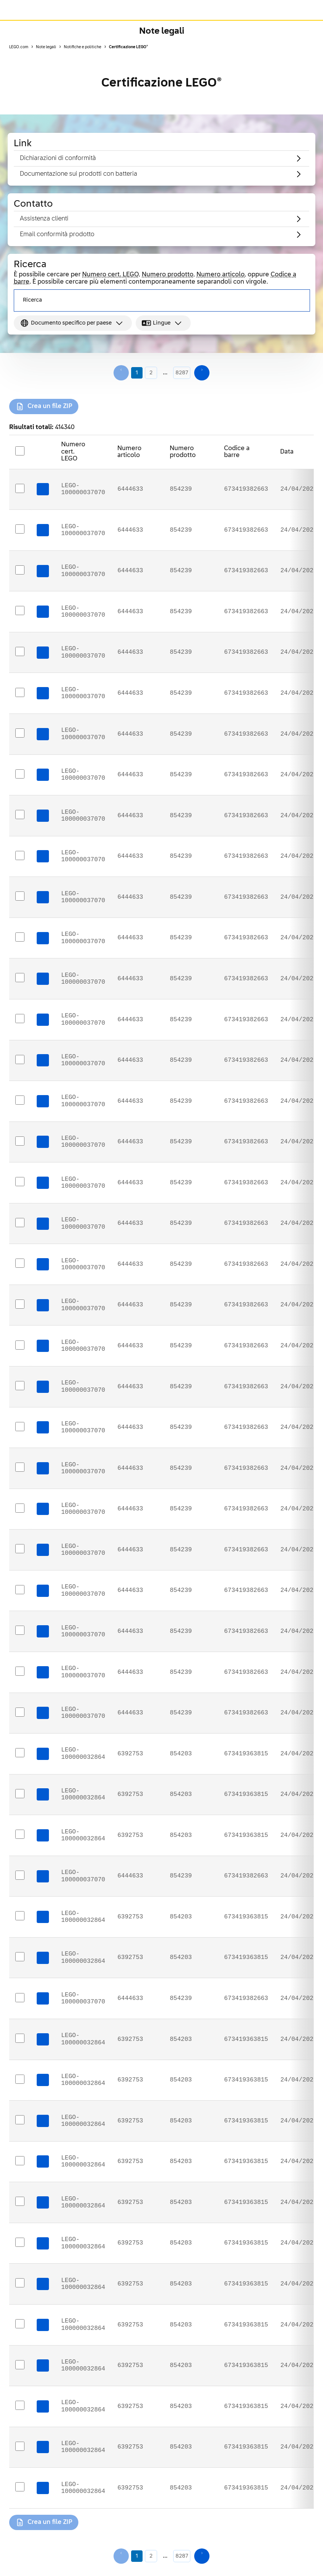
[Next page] (201, 372)
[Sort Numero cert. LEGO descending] (98, 456)
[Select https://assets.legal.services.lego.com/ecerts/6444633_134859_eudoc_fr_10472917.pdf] (19, 1508)
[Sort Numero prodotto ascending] (204, 448)
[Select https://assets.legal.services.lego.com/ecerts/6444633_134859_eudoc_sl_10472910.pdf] (19, 814)
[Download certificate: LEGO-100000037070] (43, 489)
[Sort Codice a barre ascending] (261, 448)
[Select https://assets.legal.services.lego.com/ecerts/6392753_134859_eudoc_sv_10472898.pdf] (19, 2161)
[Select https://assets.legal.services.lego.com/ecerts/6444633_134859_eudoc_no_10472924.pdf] (19, 651)
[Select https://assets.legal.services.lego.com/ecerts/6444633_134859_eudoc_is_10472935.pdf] (19, 1590)
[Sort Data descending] (302, 456)
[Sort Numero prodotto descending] (204, 456)
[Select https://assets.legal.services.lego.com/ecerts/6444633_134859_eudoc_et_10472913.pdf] (19, 937)
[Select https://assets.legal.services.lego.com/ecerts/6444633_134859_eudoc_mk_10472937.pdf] (19, 529)
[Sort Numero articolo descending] (150, 456)
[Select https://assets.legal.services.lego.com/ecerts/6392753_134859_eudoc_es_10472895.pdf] (19, 2038)
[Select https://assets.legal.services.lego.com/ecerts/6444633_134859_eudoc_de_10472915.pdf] (19, 1549)
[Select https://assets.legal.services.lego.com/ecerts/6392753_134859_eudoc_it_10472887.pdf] (19, 2365)
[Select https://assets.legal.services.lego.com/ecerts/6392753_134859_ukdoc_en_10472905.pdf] (19, 1916)
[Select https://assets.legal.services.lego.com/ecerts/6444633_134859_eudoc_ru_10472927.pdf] (19, 733)
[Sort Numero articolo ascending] (150, 448)
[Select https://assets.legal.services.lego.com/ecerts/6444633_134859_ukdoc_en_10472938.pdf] (19, 610)
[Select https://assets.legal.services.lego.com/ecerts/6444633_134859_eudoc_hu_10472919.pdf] (19, 1304)
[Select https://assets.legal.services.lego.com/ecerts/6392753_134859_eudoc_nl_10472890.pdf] (19, 2120)
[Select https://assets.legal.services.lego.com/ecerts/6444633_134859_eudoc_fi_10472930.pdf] (19, 1427)
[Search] (297, 300)
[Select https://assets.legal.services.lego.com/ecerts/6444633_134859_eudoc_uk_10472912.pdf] (19, 1671)
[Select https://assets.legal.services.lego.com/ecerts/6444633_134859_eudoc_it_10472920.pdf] (19, 1712)
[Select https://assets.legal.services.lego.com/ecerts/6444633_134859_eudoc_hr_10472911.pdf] (19, 774)
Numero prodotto (167, 275)
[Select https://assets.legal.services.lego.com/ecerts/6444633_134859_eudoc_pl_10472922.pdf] (19, 1263)
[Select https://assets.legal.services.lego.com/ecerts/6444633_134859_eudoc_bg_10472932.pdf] (19, 1100)
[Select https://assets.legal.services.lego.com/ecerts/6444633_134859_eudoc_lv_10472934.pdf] (19, 855)
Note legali (161, 31)
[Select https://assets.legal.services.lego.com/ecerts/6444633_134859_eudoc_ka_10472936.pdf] (19, 570)
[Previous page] (121, 372)
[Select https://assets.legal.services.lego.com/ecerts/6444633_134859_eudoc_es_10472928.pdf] (19, 1182)
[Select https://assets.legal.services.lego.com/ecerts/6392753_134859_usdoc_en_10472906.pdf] (19, 2487)
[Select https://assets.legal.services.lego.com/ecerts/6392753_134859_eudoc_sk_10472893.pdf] (19, 1957)
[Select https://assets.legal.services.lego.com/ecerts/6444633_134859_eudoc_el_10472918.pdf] (19, 1019)
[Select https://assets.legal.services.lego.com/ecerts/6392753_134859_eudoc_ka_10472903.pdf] (19, 2242)
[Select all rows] (19, 450)
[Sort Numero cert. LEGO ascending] (98, 448)
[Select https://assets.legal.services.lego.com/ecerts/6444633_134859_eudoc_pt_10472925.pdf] (19, 978)
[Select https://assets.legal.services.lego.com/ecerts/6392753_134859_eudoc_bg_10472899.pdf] (19, 1834)
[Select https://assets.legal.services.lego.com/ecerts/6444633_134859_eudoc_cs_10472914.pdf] (19, 1630)
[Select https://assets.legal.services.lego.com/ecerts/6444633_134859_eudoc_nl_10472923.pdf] (19, 1467)
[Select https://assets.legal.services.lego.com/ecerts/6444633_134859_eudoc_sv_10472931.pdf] (19, 1059)
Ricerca (32, 300)
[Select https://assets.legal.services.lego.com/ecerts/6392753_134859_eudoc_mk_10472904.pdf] (19, 2283)
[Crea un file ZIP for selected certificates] (43, 406)
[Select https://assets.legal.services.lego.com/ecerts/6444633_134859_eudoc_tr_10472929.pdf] (19, 896)
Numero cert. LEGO (110, 275)
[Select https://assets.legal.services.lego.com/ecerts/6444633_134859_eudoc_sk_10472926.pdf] (19, 1386)
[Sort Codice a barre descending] (261, 456)
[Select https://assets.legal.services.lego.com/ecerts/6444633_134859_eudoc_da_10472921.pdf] (19, 1141)
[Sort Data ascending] (302, 448)
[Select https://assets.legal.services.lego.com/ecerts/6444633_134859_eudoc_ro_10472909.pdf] (19, 692)
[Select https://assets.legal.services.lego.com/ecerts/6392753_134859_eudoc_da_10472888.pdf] (19, 2405)
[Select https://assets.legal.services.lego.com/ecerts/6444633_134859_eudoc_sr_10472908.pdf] (19, 1998)
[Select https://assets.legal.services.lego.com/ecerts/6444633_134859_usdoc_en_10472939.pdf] (19, 488)
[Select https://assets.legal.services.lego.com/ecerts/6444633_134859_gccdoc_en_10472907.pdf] (19, 1875)
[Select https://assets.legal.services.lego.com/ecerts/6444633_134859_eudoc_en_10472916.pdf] (19, 1223)
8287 (181, 372)
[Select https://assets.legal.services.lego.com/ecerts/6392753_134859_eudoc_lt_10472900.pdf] (19, 2446)
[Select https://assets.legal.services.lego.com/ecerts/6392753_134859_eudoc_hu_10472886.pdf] (19, 2201)
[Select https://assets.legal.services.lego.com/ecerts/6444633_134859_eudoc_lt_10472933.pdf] (19, 1345)
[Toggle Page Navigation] (309, 31)
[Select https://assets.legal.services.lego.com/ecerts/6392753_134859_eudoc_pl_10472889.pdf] (19, 2324)
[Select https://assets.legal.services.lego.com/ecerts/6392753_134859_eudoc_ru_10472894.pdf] (19, 1753)
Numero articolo (220, 275)
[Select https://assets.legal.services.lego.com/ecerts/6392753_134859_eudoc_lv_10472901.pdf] (19, 2079)
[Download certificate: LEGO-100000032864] (43, 1754)
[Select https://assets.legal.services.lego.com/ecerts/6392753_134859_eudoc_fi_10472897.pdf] (19, 1794)
